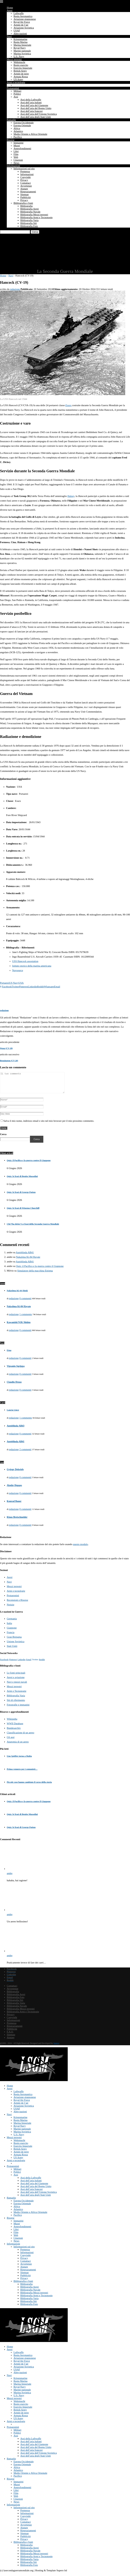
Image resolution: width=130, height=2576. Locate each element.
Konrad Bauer (14, 1505)
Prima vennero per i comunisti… (22, 1773)
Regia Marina (20, 42)
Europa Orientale (22, 125)
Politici (17, 93)
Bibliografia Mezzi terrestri (34, 214)
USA (21, 983)
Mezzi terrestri (14, 59)
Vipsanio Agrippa (16, 1370)
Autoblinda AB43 (15, 1430)
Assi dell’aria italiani (31, 102)
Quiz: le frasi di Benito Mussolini (22, 1180)
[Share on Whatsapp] (49, 986)
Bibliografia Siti (28, 223)
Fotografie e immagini (18, 1708)
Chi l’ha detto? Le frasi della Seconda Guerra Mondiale (33, 1228)
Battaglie (11, 119)
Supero (56, 2047)
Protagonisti (13, 88)
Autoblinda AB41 (25, 1256)
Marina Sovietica (22, 53)
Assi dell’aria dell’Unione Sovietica (38, 114)
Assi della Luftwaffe (30, 99)
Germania (12, 1622)
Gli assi (10, 1741)
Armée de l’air (21, 25)
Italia (9, 1627)
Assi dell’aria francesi (31, 111)
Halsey (71, 496)
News (16, 162)
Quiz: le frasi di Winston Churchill (23, 1212)
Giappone (12, 1631)
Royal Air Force (22, 22)
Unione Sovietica (15, 1645)
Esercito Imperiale (23, 68)
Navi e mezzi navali (17, 1686)
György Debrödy (15, 1473)
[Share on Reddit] (40, 986)
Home (10, 7)
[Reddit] (42, 1663)
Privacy (24, 180)
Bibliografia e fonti (23, 203)
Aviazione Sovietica (24, 27)
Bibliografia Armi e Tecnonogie (36, 217)
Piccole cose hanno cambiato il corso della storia (29, 1786)
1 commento (25, 1318)
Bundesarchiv (14, 1732)
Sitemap (24, 194)
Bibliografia (26, 206)
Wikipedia (12, 1723)
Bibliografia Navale (30, 211)
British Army (20, 70)
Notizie (10, 1608)
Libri (16, 151)
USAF (17, 30)
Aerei (9, 10)
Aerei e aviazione (16, 1681)
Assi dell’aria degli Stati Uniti (35, 116)
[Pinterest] (13, 1663)
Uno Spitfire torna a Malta (19, 1760)
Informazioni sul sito (24, 168)
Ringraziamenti (28, 191)
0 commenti (25, 1302)
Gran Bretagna (14, 1641)
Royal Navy (20, 47)
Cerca (35, 232)
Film (16, 154)
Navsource (17, 970)
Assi (16, 96)
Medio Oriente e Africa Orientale (30, 134)
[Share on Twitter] (15, 986)
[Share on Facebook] (7, 986)
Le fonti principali (16, 1676)
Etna (9, 1354)
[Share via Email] (57, 986)
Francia (10, 1636)
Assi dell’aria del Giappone (34, 105)
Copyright (25, 177)
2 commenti (25, 1453)
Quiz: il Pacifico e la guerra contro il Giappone (29, 1164)
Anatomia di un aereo (18, 1745)
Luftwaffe (19, 13)
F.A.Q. (10, 2035)
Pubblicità (25, 197)
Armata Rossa (21, 76)
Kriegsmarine (20, 39)
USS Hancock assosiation (25, 961)
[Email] (28, 1663)
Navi (9, 36)
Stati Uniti (12, 1650)
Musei (17, 145)
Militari (17, 91)
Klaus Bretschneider (17, 1521)
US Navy (13, 983)
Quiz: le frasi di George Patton (21, 1196)
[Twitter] (35, 1663)
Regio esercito (21, 65)
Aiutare (24, 188)
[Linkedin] (22, 1663)
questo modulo (80, 1548)
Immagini (18, 142)
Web (16, 157)
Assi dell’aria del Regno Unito (35, 108)
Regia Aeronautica (23, 16)
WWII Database (15, 1727)
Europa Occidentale (24, 122)
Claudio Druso (14, 1386)
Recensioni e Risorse (17, 1604)
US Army (18, 79)
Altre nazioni (20, 33)
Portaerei (4, 983)
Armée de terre (21, 73)
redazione (15, 289)
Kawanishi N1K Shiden (18, 1326)
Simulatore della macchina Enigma (35, 1274)
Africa (17, 128)
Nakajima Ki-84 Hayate (28, 1261)
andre (9, 1877)
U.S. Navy (19, 56)
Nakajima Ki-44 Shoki (17, 1294)
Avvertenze (26, 185)
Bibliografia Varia (29, 220)
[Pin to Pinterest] (23, 986)
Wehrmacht (19, 62)
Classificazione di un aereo (20, 1736)
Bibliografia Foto (29, 226)
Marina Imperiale (22, 45)
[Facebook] (4, 1663)
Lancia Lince (13, 1414)
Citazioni (18, 160)
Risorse (10, 139)
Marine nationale (22, 50)
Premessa (25, 171)
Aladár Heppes (14, 1489)
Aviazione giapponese (25, 19)
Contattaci (25, 183)
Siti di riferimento (16, 1704)
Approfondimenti (22, 148)
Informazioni (13, 165)
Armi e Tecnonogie (16, 1695)
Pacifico (18, 137)
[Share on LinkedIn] (32, 986)
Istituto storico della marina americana (31, 965)
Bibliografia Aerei (29, 208)
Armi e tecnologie (16, 82)
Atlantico (18, 131)
